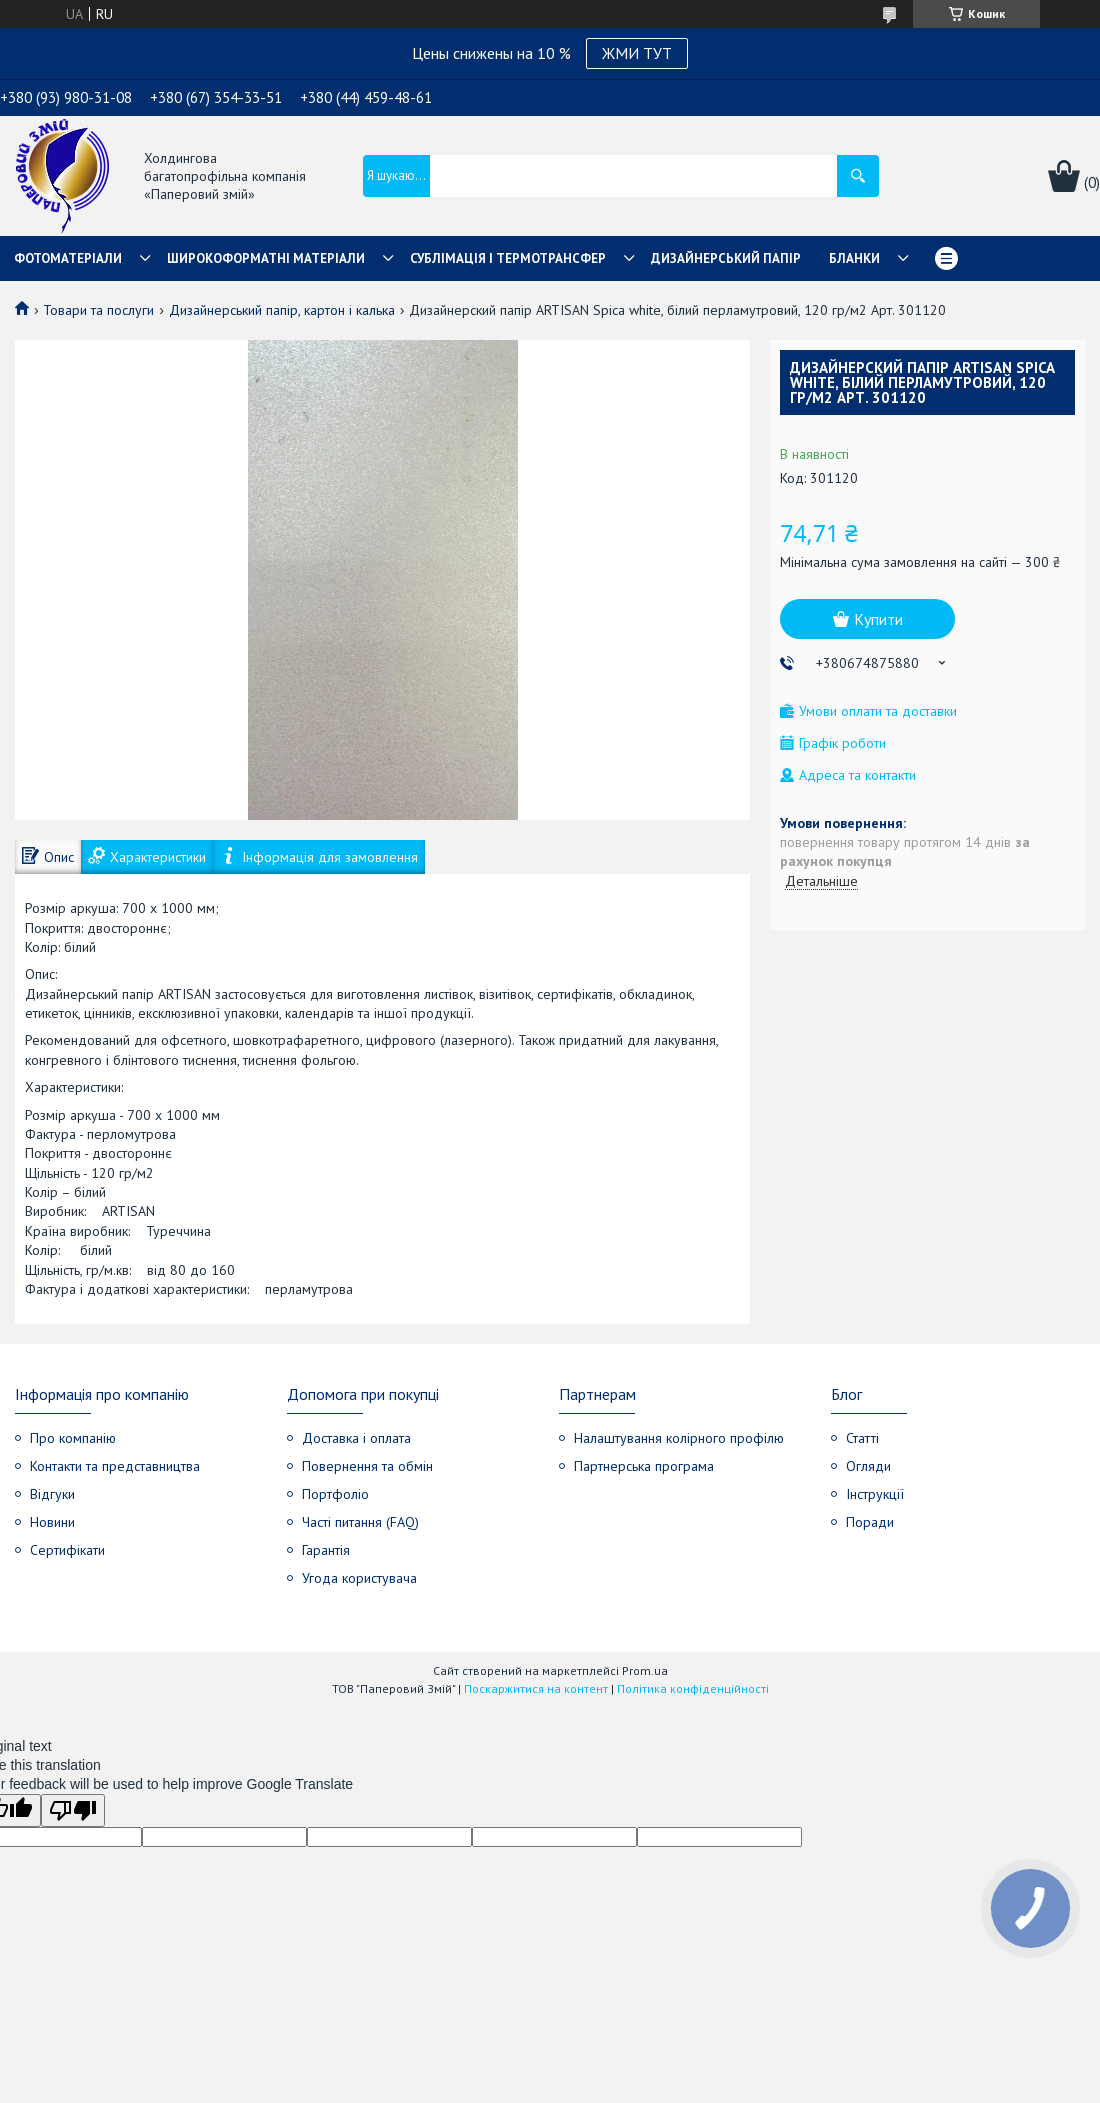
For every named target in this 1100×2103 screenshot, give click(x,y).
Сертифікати (67, 1550)
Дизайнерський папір (726, 258)
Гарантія (326, 1550)
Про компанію (73, 1438)
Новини (52, 1522)
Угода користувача (359, 1578)
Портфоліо (335, 1494)
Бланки (854, 258)
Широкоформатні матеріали (266, 258)
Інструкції (875, 1494)
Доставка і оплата (356, 1438)
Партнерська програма (644, 1466)
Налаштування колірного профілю (679, 1438)
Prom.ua (645, 1670)
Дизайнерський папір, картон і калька (282, 310)
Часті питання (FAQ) (360, 1522)
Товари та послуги (98, 310)
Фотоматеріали (68, 258)
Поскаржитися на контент (536, 1688)
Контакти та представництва (115, 1466)
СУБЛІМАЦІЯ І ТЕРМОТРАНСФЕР (508, 258)
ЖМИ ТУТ (637, 53)
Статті (862, 1438)
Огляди (868, 1466)
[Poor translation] (73, 1810)
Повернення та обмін (367, 1466)
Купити (878, 619)
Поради (870, 1522)
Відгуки (52, 1494)
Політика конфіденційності (693, 1688)
